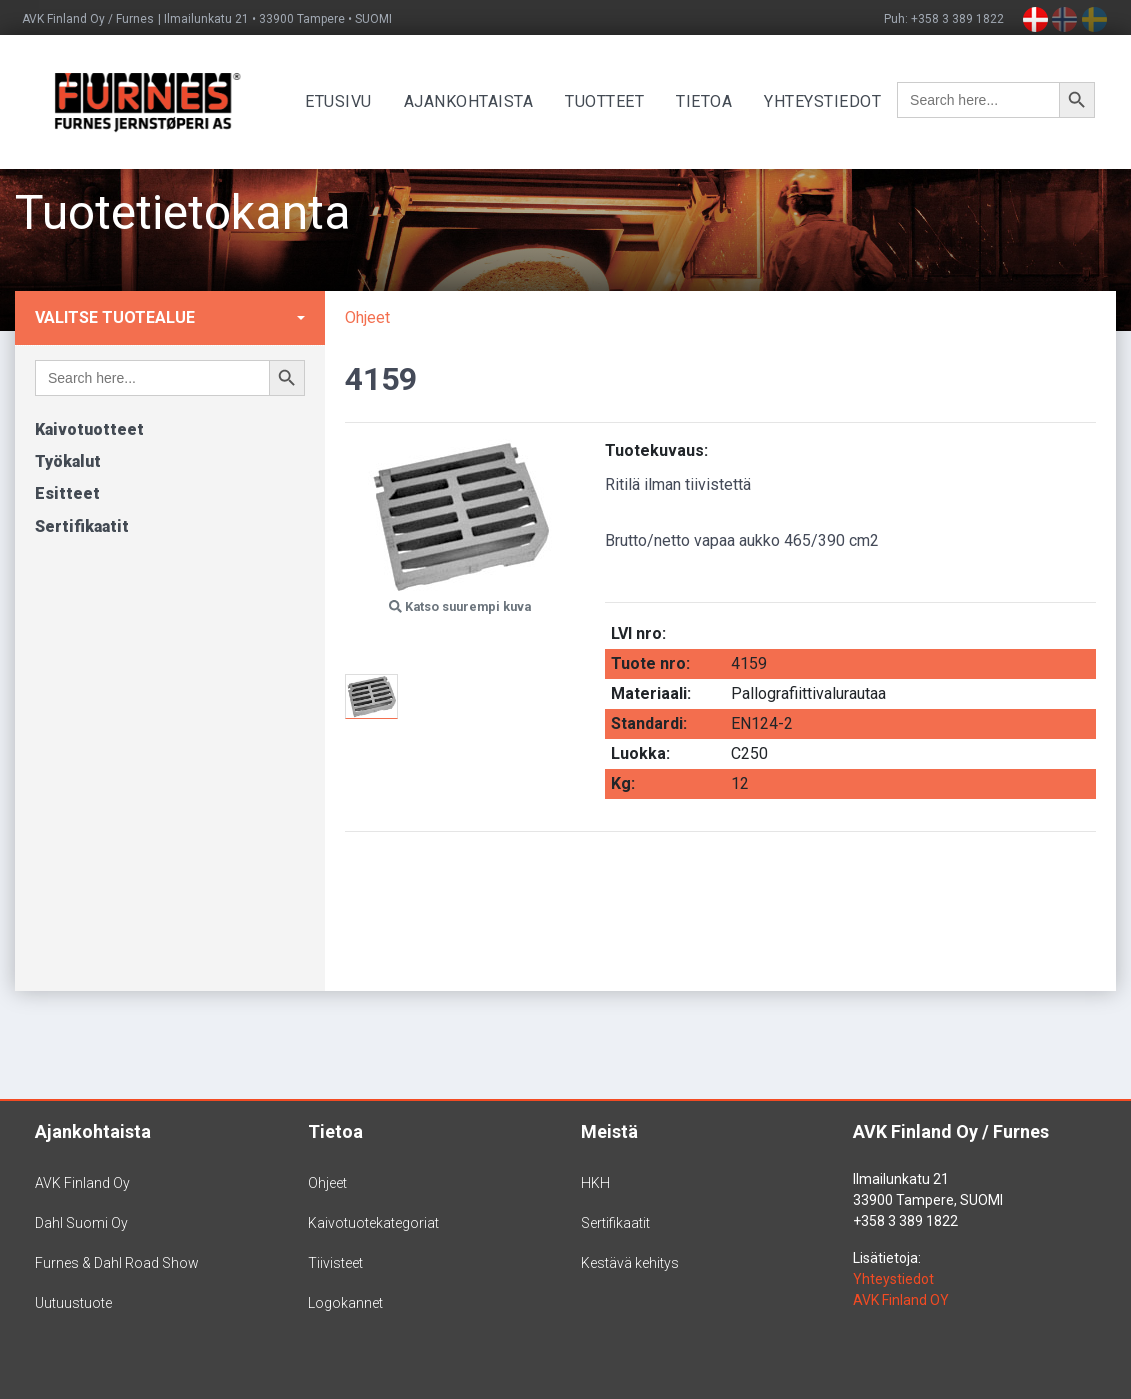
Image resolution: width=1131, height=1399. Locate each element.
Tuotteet (611, 101)
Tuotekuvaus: (656, 450)
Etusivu (345, 101)
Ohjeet (367, 317)
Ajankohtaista (475, 101)
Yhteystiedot (829, 101)
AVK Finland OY (901, 1300)
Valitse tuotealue (115, 317)
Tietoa (711, 101)
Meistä (609, 1131)
